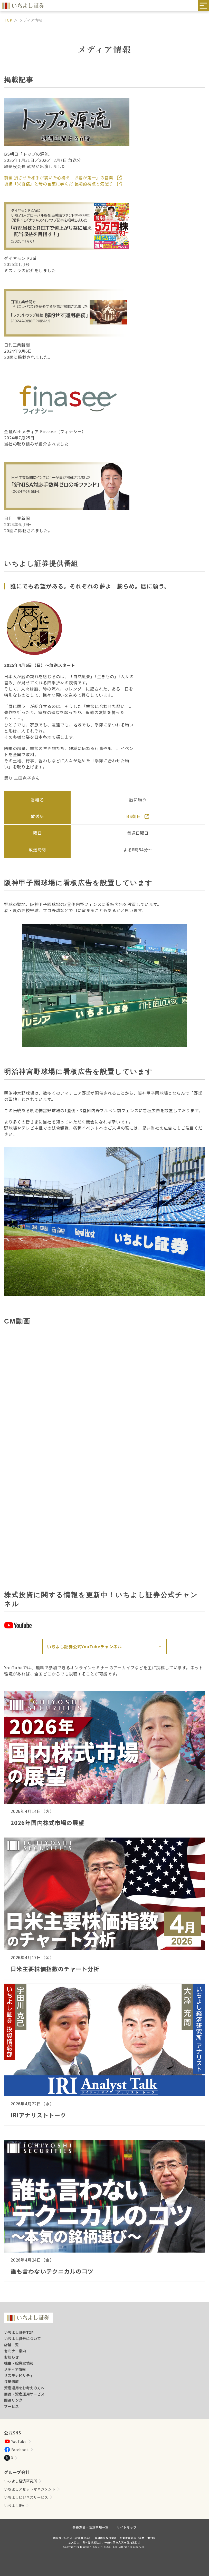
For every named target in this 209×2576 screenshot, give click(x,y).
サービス (11, 2406)
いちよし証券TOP (19, 2332)
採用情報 (11, 2381)
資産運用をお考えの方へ (24, 2387)
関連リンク (13, 2400)
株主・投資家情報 (18, 2363)
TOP (8, 20)
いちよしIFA (14, 2505)
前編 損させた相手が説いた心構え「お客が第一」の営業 (59, 177)
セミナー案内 (15, 2350)
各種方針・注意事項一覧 (90, 2527)
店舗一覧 (11, 2344)
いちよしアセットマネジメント (29, 2489)
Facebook (16, 2449)
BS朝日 (134, 816)
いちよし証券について (22, 2338)
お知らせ (11, 2357)
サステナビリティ (18, 2375)
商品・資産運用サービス (24, 2393)
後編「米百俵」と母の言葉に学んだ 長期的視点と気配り (59, 184)
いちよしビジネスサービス (26, 2497)
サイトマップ (127, 2527)
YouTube (15, 2441)
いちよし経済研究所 (20, 2480)
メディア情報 (15, 2369)
